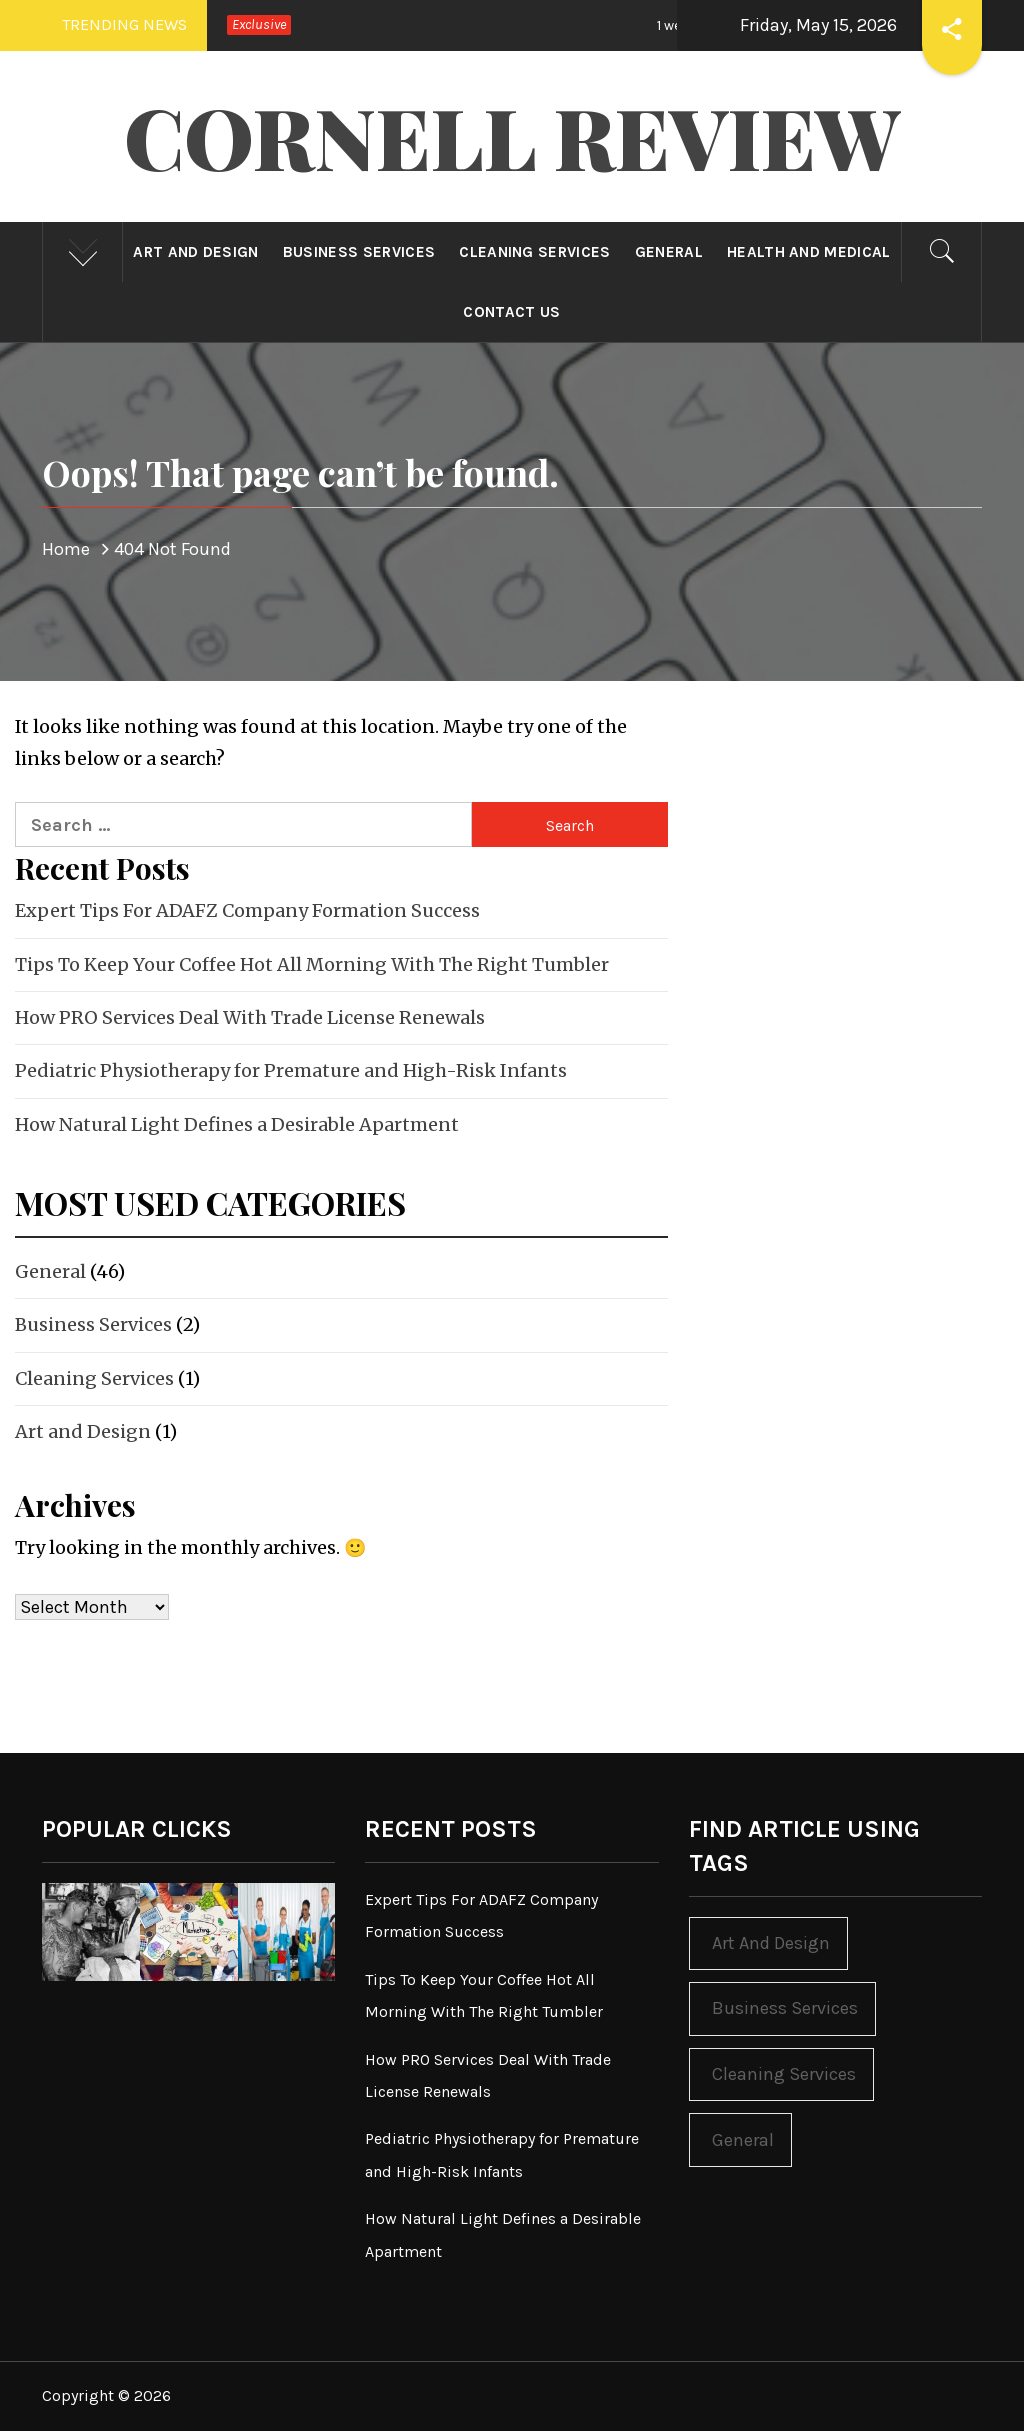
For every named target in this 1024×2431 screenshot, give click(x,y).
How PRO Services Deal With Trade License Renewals (250, 1017)
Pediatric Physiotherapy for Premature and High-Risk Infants (291, 1070)
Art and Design (195, 252)
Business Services (359, 252)
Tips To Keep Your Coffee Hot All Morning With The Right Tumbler (312, 964)
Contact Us (511, 312)
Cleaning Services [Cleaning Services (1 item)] (784, 2074)
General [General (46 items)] (743, 2140)
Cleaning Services (534, 252)
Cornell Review (512, 136)
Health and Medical (809, 252)
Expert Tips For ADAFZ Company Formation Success (247, 910)
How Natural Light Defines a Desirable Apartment (237, 1124)
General (669, 252)
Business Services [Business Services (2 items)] (785, 2008)
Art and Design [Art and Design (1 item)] (771, 1943)
